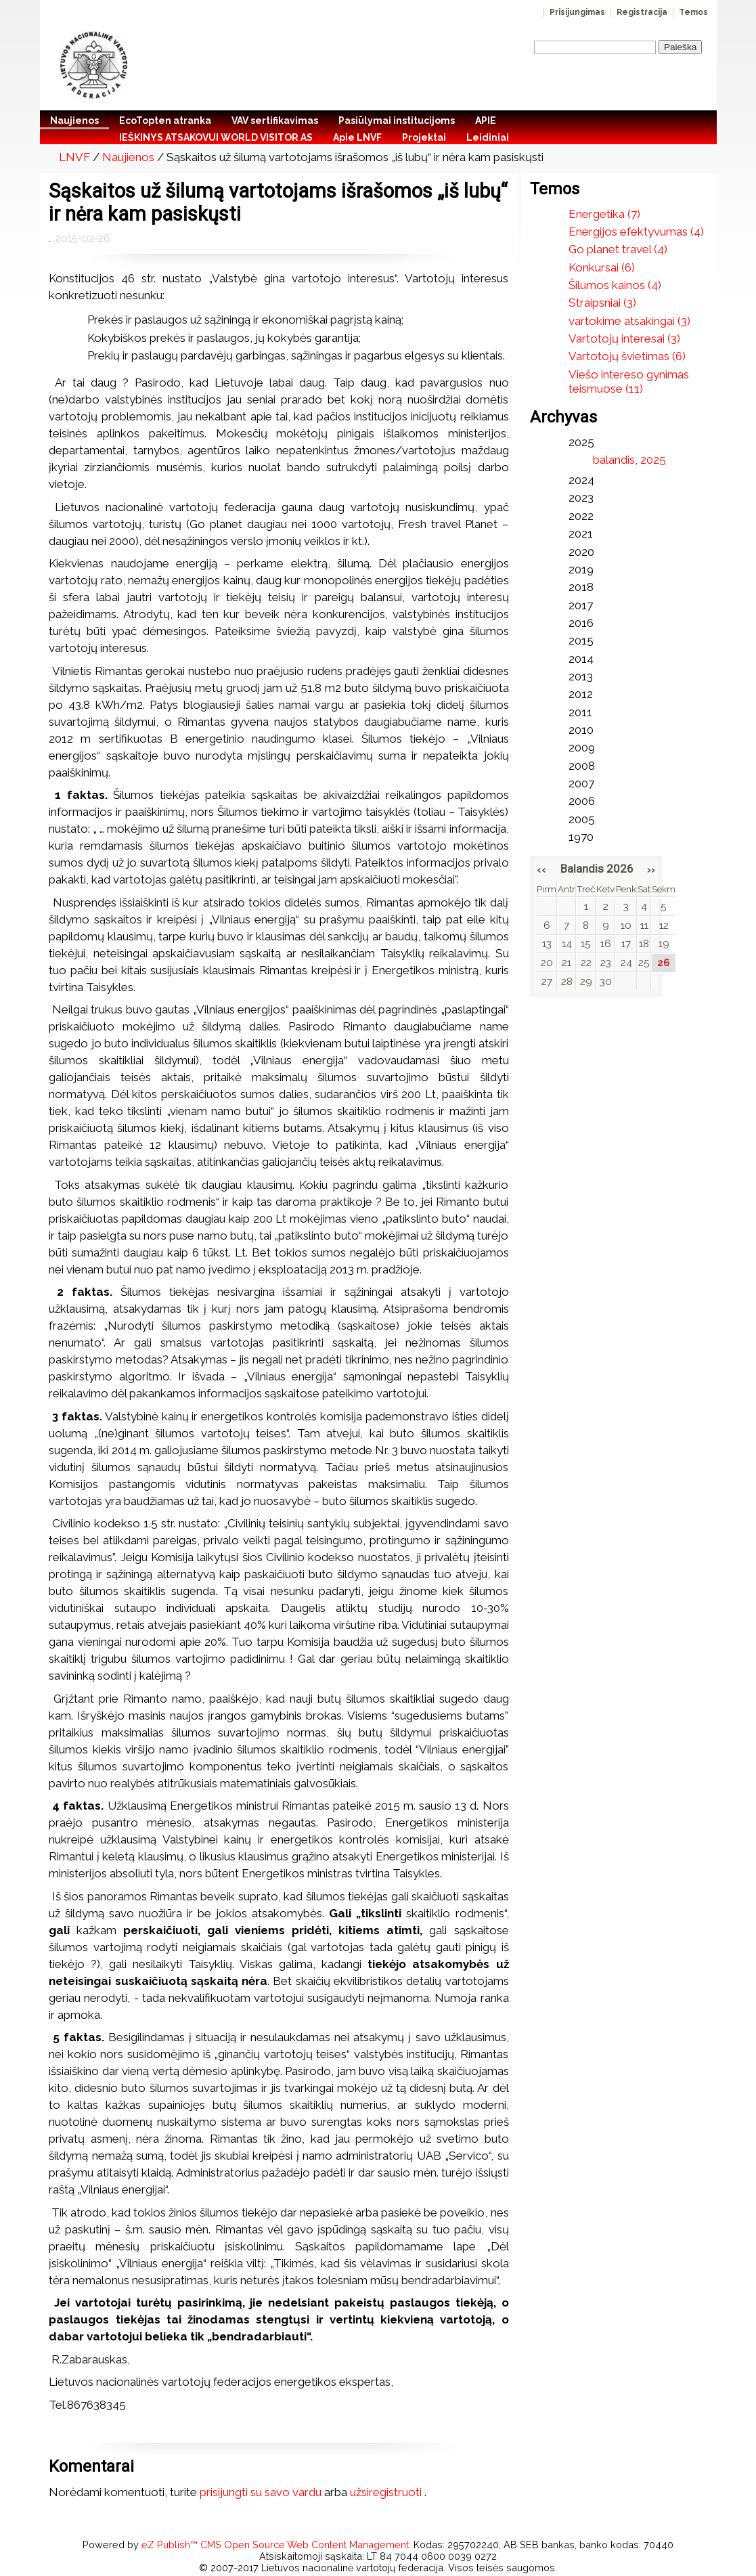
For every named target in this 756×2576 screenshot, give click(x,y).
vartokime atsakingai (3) (629, 321)
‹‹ (541, 869)
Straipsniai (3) (602, 302)
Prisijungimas (577, 12)
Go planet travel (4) (618, 249)
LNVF (74, 157)
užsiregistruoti (386, 2492)
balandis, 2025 (629, 459)
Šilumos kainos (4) (615, 285)
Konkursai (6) (602, 267)
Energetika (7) (604, 214)
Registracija (642, 12)
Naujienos (128, 157)
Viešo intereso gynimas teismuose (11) (629, 381)
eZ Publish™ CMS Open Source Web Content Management (275, 2544)
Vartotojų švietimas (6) (627, 356)
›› (651, 869)
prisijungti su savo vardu (260, 2492)
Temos (693, 12)
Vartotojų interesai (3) (624, 338)
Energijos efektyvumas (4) (636, 231)
